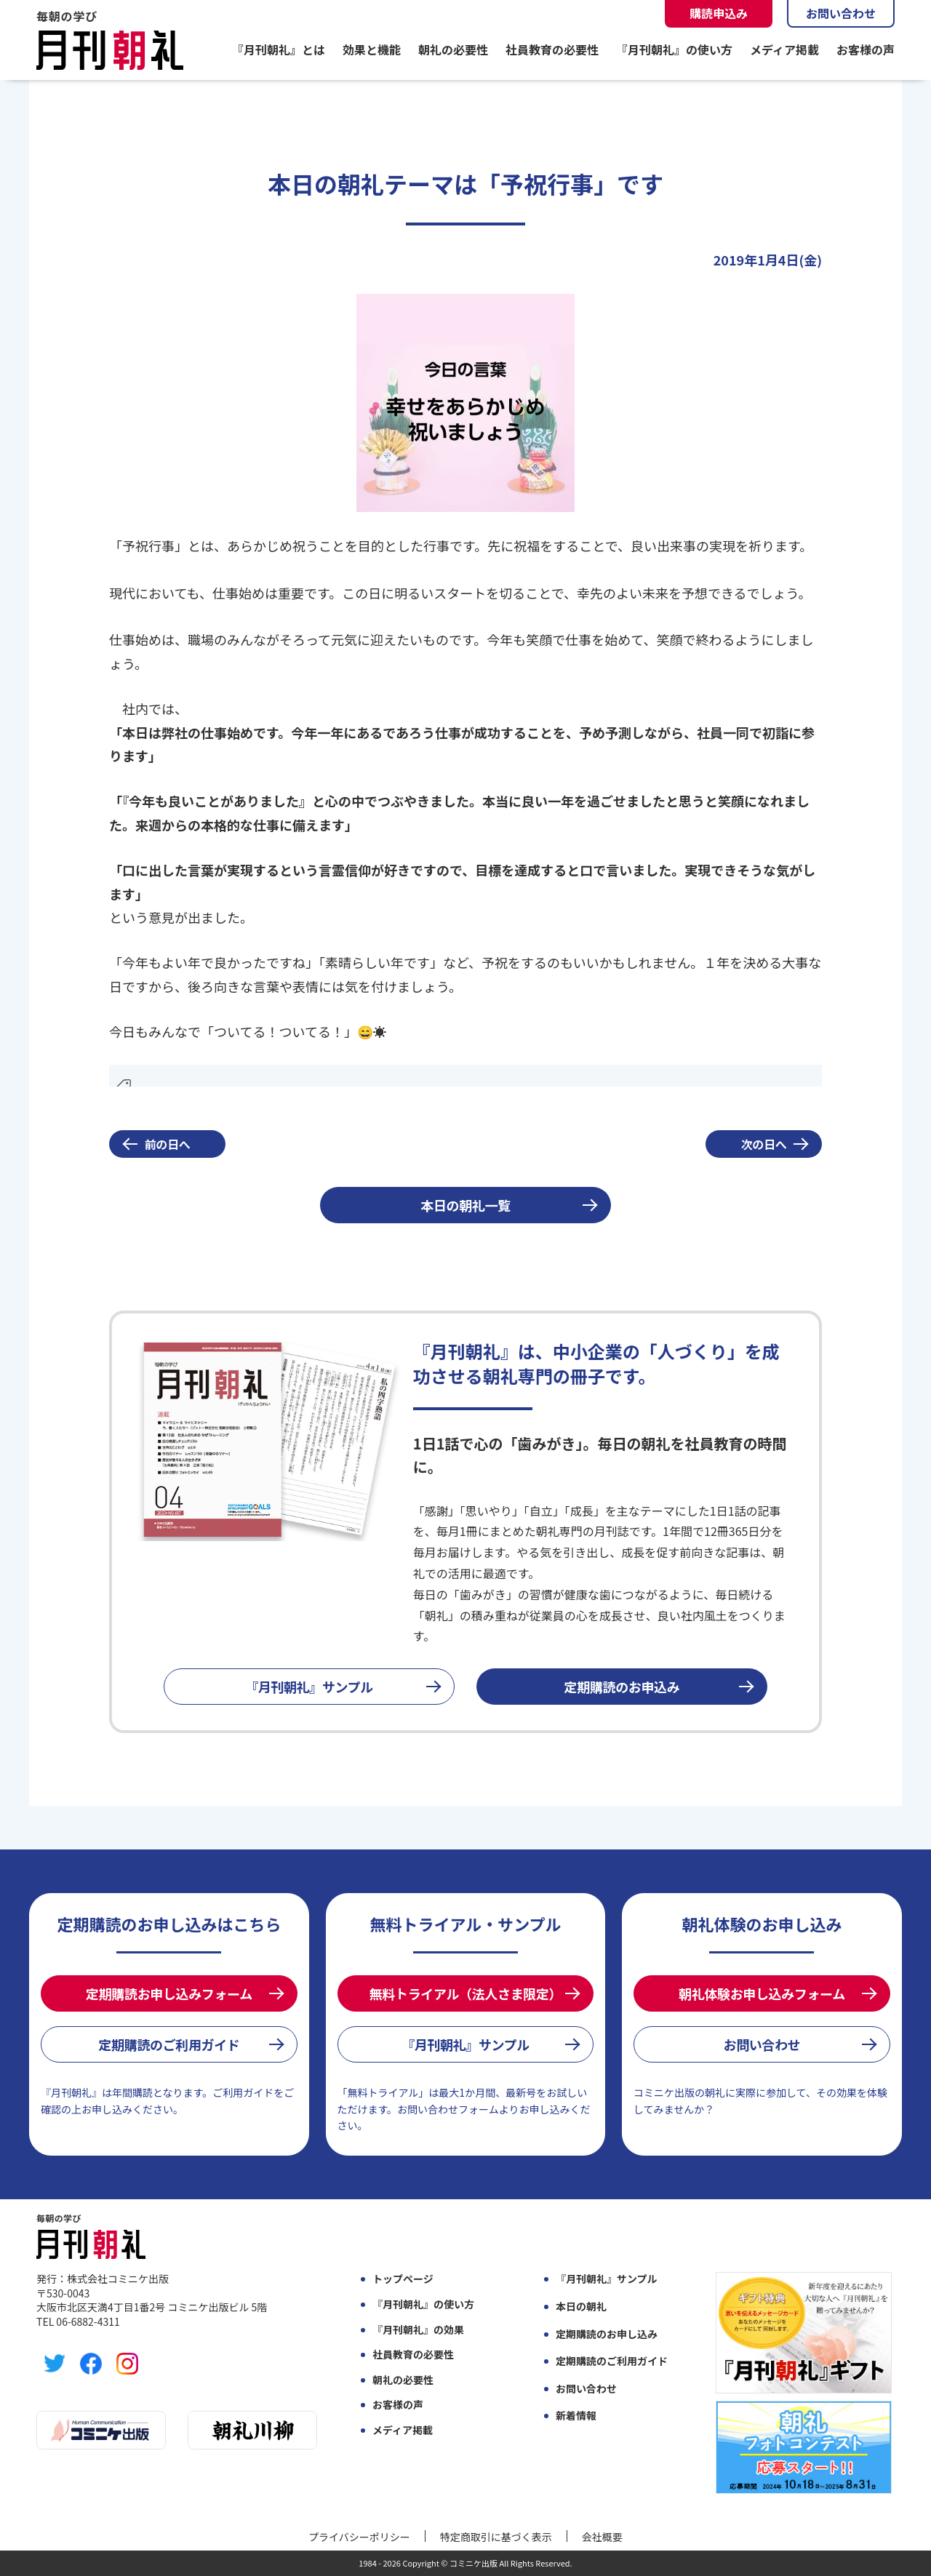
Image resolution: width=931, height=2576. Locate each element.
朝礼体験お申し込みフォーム (762, 1993)
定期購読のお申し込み (607, 2334)
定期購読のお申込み (622, 1686)
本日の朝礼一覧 (465, 1205)
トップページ (402, 2279)
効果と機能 (372, 49)
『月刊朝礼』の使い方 (674, 49)
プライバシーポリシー (359, 2536)
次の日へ (764, 1144)
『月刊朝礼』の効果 (418, 2330)
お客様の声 (865, 49)
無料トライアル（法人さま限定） (465, 1993)
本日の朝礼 (581, 2306)
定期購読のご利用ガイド (168, 2044)
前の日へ (168, 1144)
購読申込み (719, 13)
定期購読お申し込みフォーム (169, 1993)
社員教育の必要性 (552, 49)
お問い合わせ (841, 13)
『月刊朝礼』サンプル (309, 1686)
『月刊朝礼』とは (278, 49)
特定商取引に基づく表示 (496, 2536)
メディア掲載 (784, 49)
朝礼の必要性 (453, 49)
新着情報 (576, 2416)
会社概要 (602, 2536)
